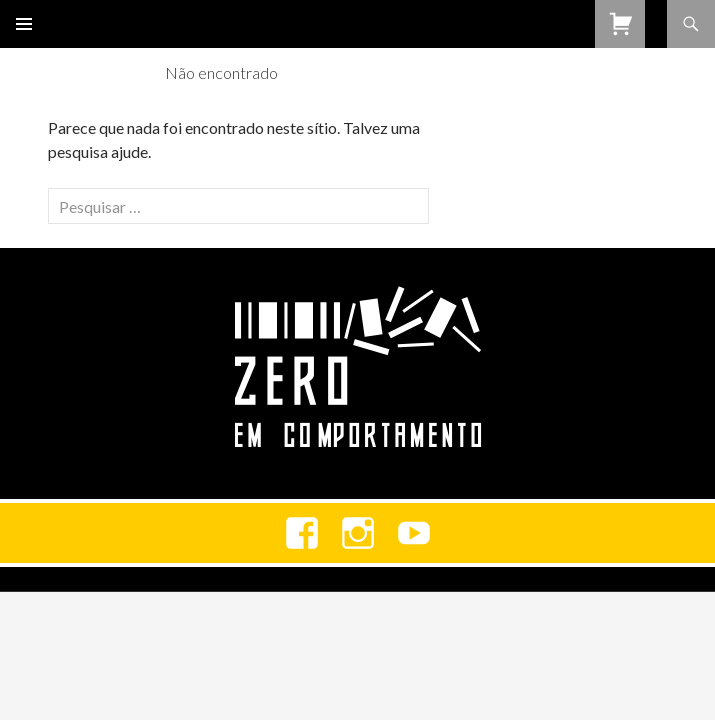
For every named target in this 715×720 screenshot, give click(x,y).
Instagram (358, 533)
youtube (414, 533)
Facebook (302, 533)
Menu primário (24, 24)
